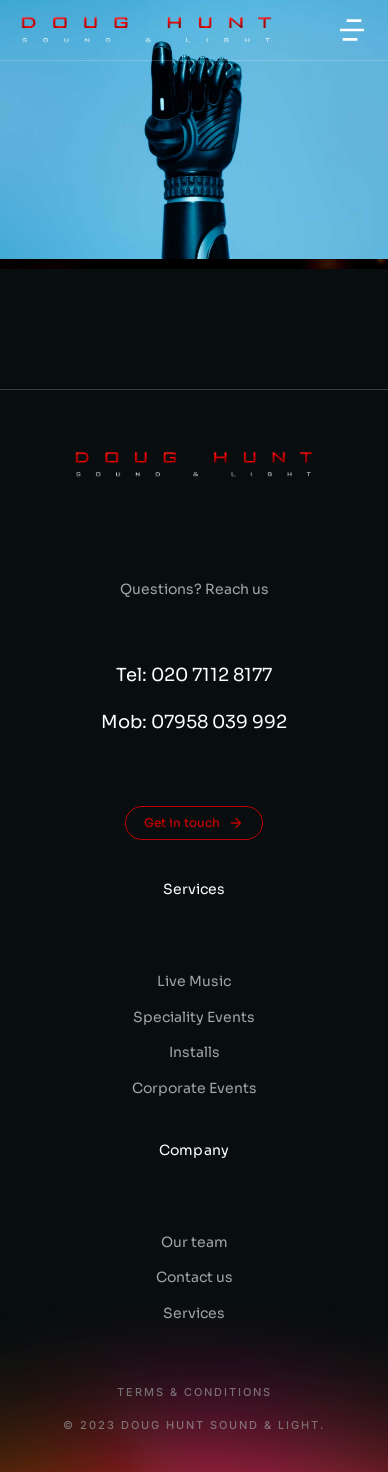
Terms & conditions (194, 1392)
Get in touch (194, 823)
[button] (352, 30)
